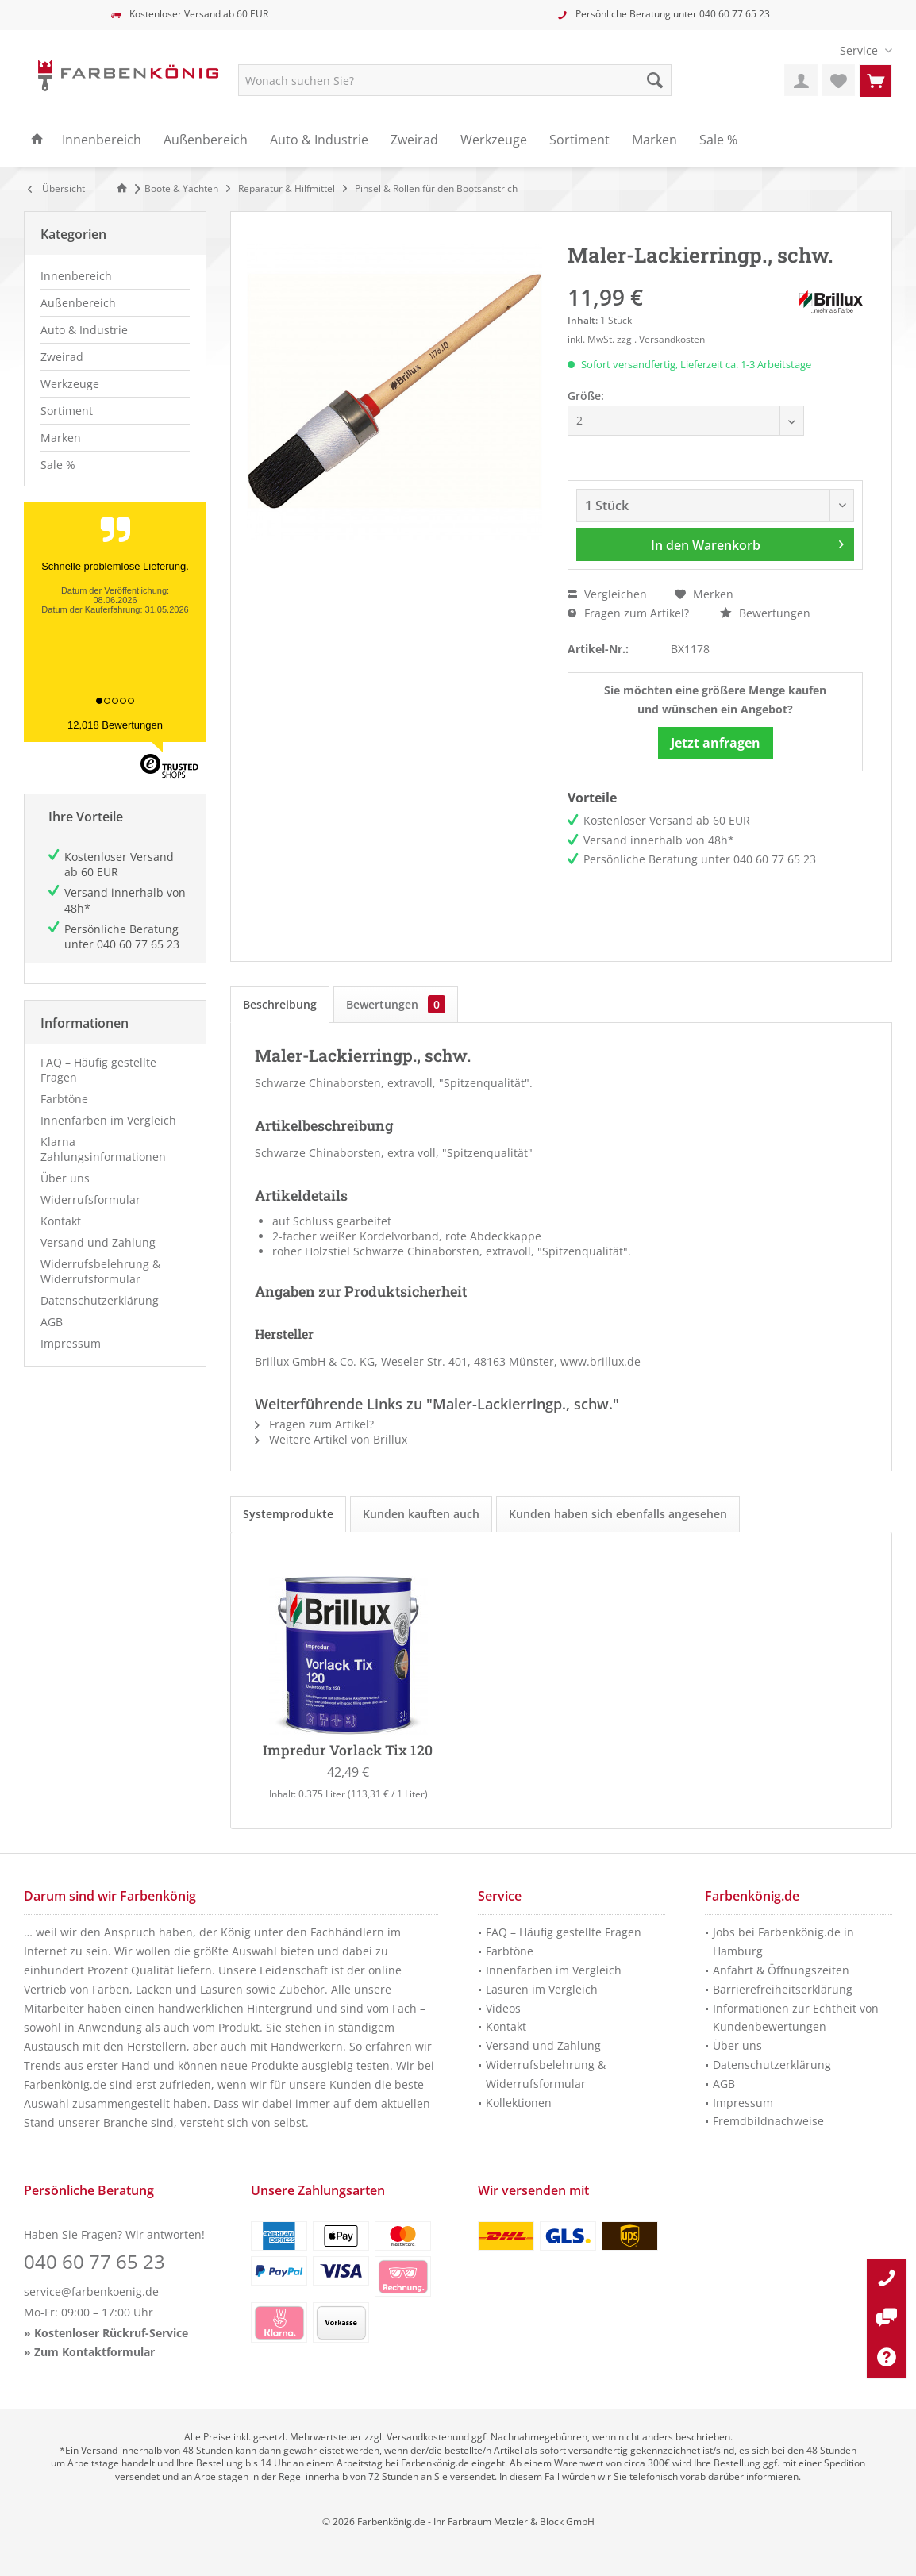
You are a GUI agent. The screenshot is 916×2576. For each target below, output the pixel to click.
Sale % (57, 464)
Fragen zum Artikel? (628, 613)
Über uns (65, 1178)
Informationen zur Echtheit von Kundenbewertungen (796, 2018)
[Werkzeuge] (493, 140)
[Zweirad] (414, 140)
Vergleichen (607, 594)
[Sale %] (718, 140)
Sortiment (66, 410)
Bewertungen (765, 613)
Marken (60, 437)
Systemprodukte (288, 1513)
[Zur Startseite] (125, 188)
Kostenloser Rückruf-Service (111, 2332)
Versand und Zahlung (98, 1242)
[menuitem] (860, 50)
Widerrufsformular (90, 1199)
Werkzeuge (69, 383)
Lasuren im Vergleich (542, 1989)
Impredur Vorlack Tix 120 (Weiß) (348, 1751)
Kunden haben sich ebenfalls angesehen (618, 1513)
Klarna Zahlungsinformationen (103, 1149)
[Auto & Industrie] (319, 140)
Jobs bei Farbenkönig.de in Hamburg (783, 1941)
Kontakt (60, 1220)
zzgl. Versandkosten (661, 339)
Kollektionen (519, 2102)
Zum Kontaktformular (94, 2351)
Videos (503, 2008)
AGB (51, 1321)
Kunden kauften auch (421, 1513)
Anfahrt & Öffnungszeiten (781, 1970)
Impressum (70, 1343)
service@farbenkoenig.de (91, 2291)
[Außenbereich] (205, 140)
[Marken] (654, 140)
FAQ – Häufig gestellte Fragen (98, 1070)
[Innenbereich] (101, 140)
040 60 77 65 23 (734, 14)
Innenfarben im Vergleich (108, 1120)
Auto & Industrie (84, 329)
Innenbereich (76, 275)
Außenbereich (78, 302)
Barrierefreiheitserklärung (782, 1989)
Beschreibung (280, 1004)
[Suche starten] (655, 80)
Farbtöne (64, 1098)
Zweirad (61, 356)
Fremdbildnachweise (768, 2120)
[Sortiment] (579, 140)
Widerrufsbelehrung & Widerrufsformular (100, 1271)
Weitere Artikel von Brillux (331, 1439)
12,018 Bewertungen (115, 725)
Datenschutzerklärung (99, 1300)
